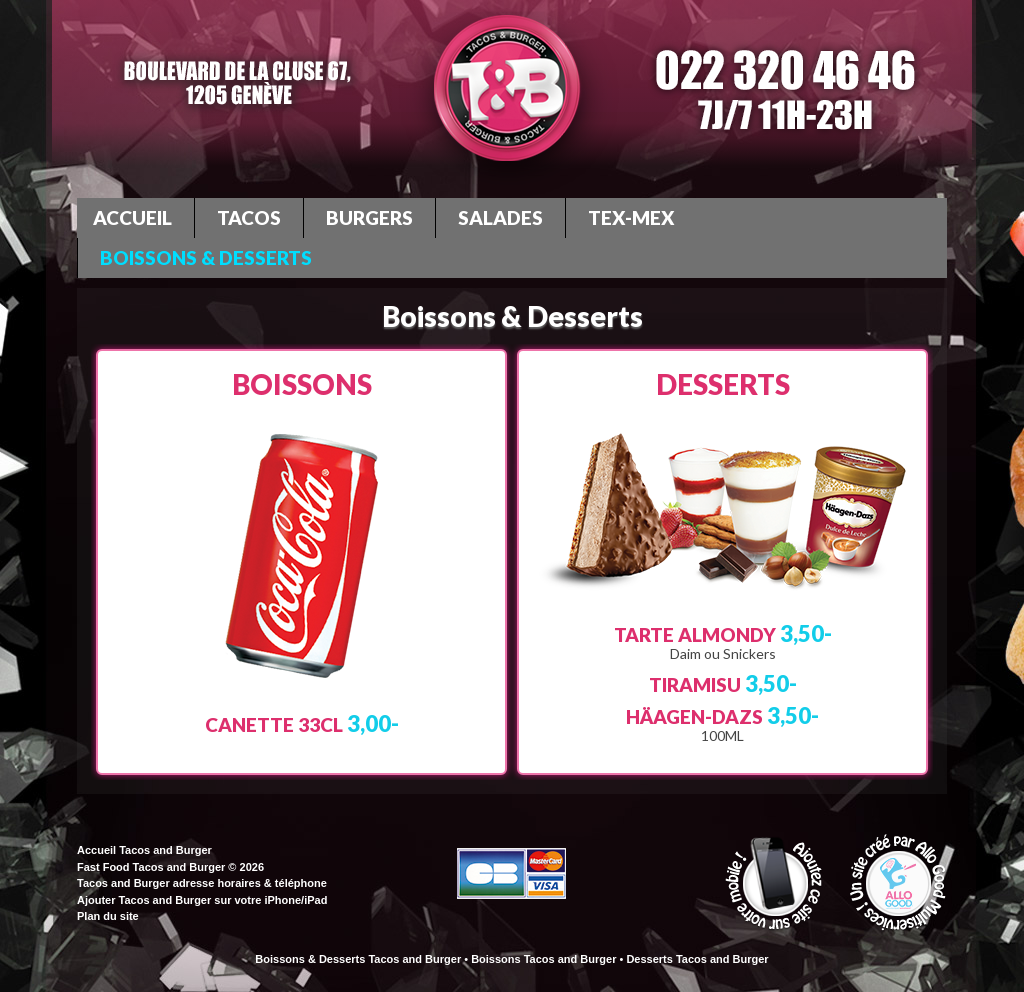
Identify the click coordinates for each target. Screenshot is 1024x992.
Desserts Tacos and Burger (697, 959)
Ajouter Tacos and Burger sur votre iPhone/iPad (202, 900)
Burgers (369, 217)
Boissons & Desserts (206, 257)
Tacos (249, 217)
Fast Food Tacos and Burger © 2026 (170, 867)
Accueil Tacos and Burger (144, 850)
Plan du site (108, 916)
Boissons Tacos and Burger (543, 959)
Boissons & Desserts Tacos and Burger (358, 959)
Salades (500, 217)
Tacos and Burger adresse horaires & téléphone (202, 883)
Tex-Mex (631, 217)
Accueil (132, 217)
